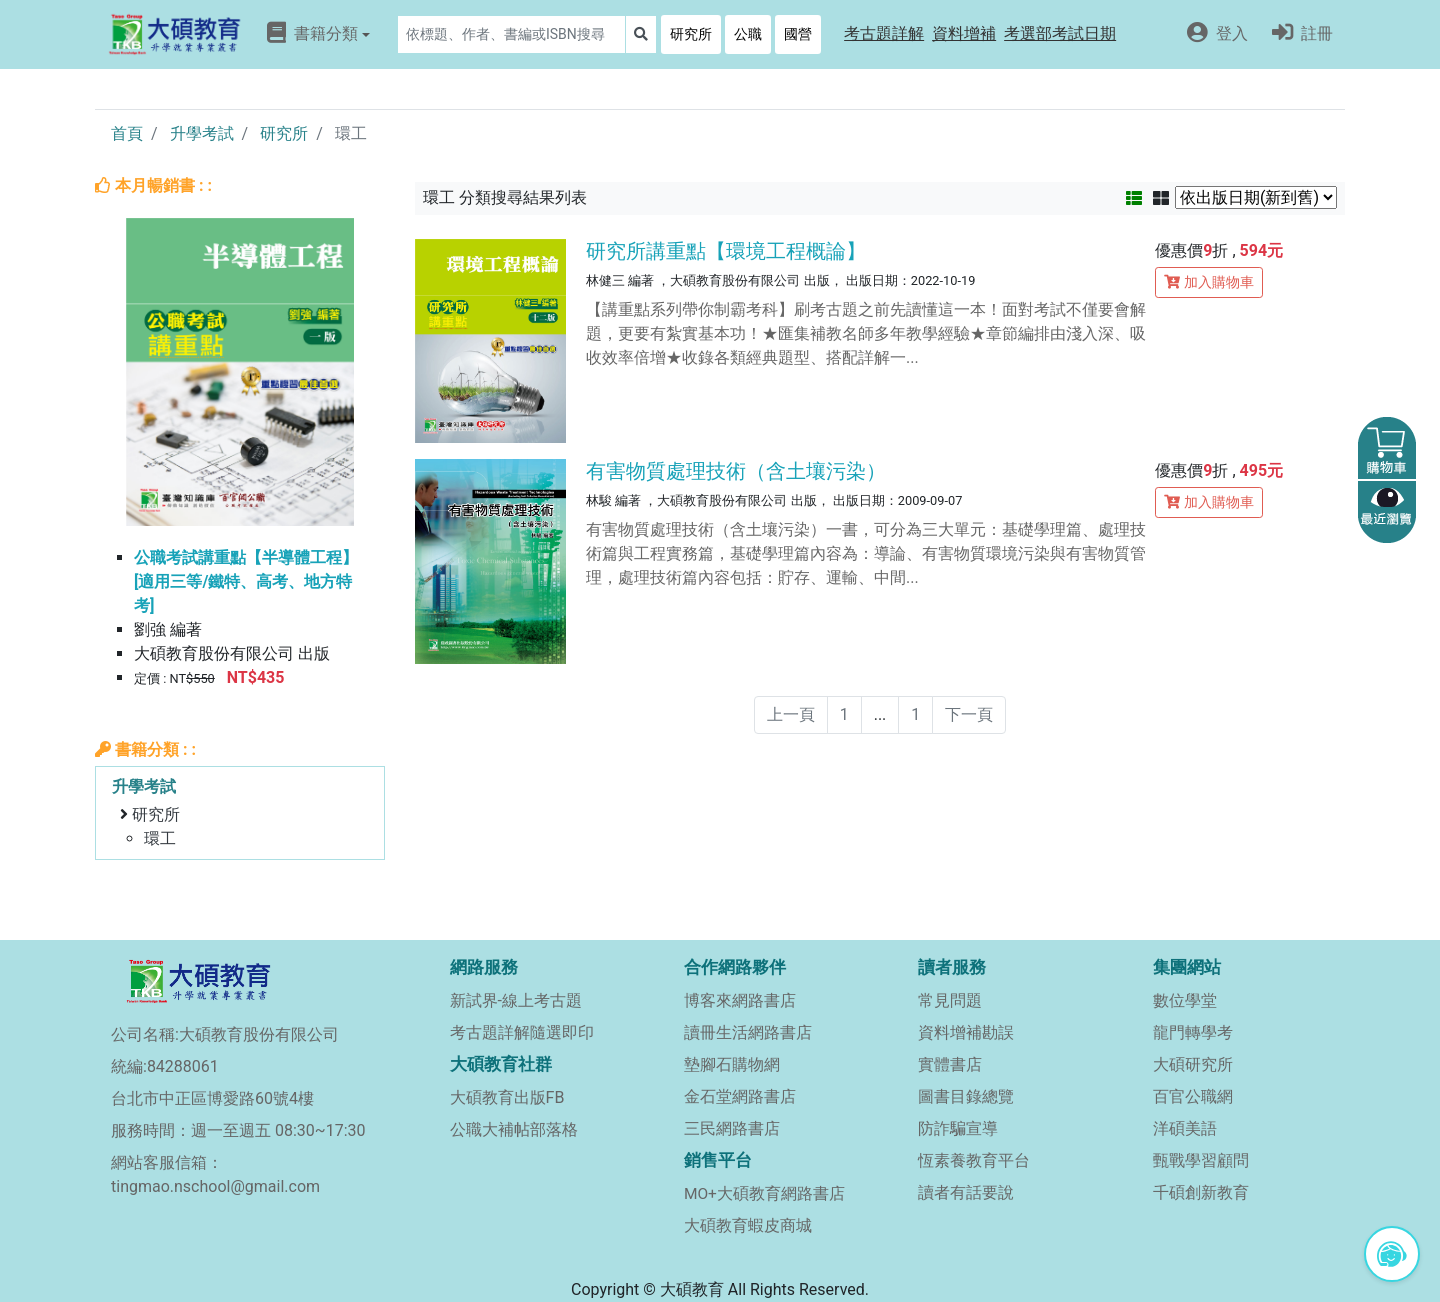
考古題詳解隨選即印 (522, 1032)
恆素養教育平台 (974, 1160)
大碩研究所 (1193, 1064)
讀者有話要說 (966, 1192)
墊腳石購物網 (732, 1064)
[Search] (511, 34)
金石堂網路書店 (740, 1096)
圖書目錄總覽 (966, 1096)
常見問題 (950, 1000)
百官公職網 (1193, 1096)
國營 (798, 34)
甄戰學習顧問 (1201, 1160)
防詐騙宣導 (958, 1128)
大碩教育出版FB (507, 1097)
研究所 (691, 34)
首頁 (127, 133)
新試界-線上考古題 (516, 1000)
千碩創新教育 (1201, 1192)
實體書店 (950, 1064)
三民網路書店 (732, 1128)
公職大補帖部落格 (514, 1129)
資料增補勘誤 (966, 1032)
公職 (748, 34)
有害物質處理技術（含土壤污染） (736, 471)
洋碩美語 (1185, 1128)
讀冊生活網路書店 (748, 1032)
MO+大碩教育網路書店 (764, 1194)
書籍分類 (318, 33)
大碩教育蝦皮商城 (748, 1225)
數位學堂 (1185, 1000)
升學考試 (202, 133)
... (880, 714)
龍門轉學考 (1193, 1032)
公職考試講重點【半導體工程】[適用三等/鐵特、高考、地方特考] (246, 581)
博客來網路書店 (740, 1000)
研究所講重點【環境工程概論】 (726, 251)
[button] (884, 34)
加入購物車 (1209, 282)
